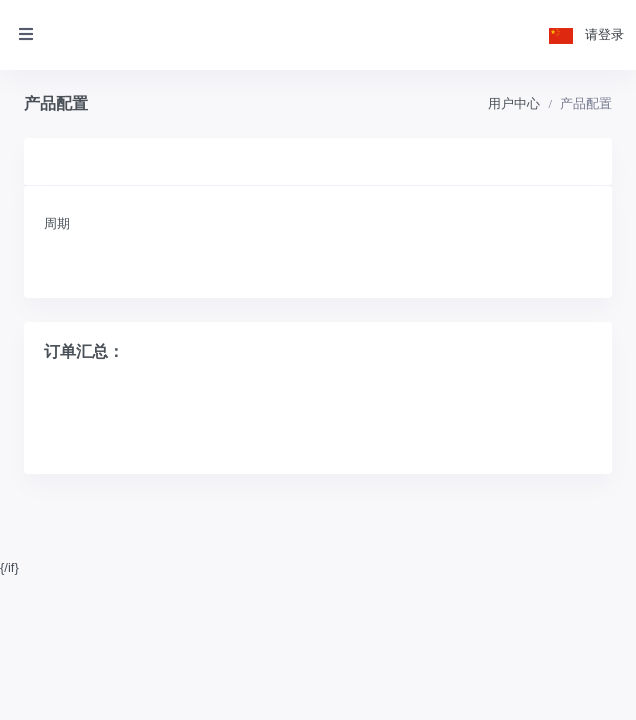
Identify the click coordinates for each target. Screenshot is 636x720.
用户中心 (514, 103)
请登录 (604, 34)
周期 (57, 223)
